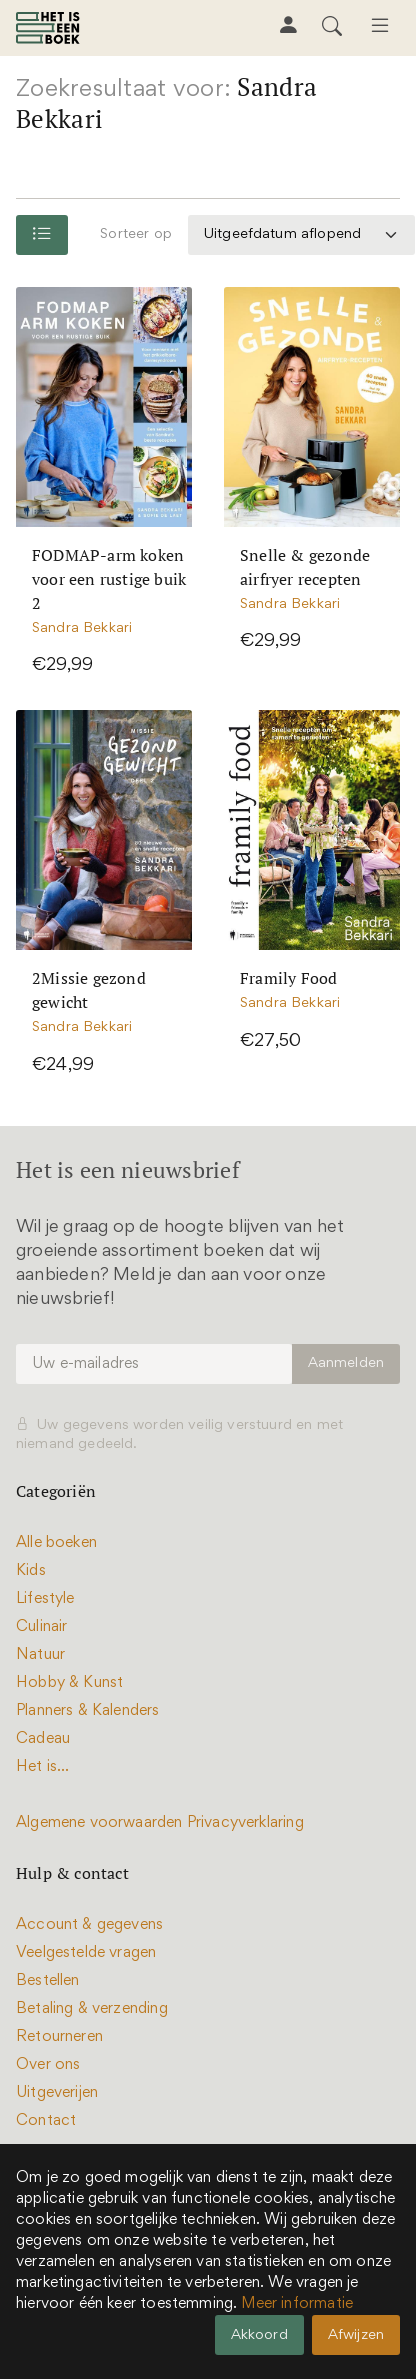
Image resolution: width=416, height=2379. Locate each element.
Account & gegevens (89, 1925)
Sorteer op (136, 234)
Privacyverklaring (245, 1823)
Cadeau (43, 1739)
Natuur (40, 1655)
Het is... (43, 1767)
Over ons (48, 2065)
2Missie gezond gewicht (89, 990)
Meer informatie (297, 2304)
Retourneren (59, 2037)
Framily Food (288, 978)
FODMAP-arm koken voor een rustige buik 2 (109, 579)
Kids (31, 1571)
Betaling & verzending (92, 2009)
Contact (46, 2121)
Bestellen (48, 1981)
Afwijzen (356, 2335)
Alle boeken (56, 1543)
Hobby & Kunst (69, 1683)
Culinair (41, 1627)
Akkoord (259, 2335)
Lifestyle (45, 1599)
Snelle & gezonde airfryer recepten (305, 567)
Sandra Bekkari (82, 628)
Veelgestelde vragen (86, 1953)
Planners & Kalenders (88, 1711)
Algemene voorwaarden (99, 1823)
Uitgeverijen (57, 2093)
